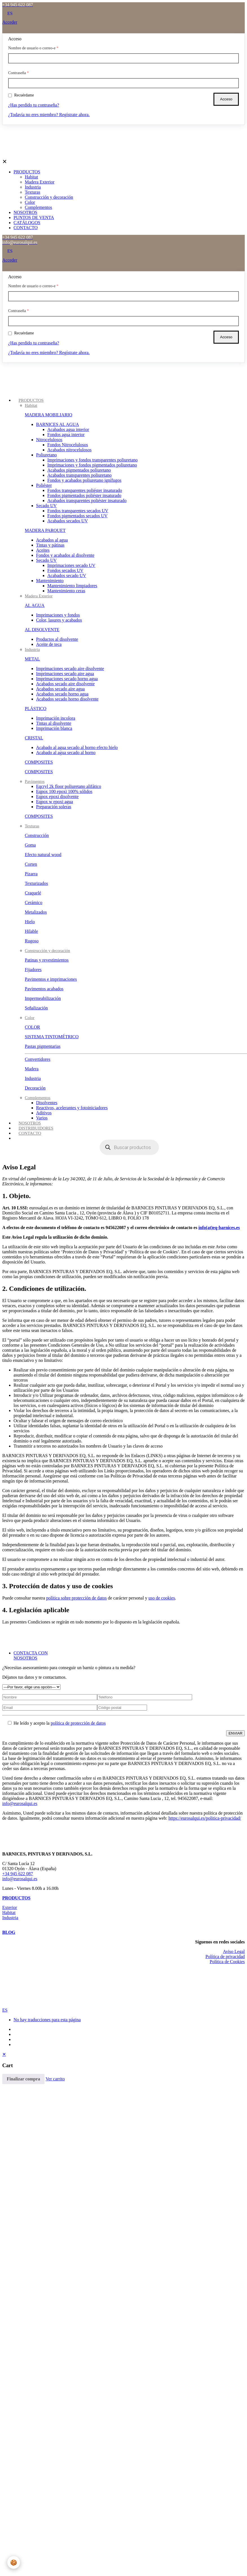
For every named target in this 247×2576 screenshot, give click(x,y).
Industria (33, 1078)
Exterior (9, 1907)
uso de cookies (161, 1598)
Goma (30, 845)
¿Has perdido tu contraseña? (33, 105)
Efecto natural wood (43, 854)
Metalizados (36, 912)
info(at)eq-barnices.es (219, 1227)
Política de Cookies (227, 1961)
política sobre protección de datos (76, 1598)
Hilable (31, 931)
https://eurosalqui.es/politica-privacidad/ (204, 1818)
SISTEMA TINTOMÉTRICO (52, 1036)
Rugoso (32, 940)
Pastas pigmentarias (43, 1046)
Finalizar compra (23, 2078)
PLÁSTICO (35, 708)
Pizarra (31, 873)
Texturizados (36, 883)
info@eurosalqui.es (19, 1803)
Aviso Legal (234, 1951)
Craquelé (33, 893)
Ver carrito (55, 2078)
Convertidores (37, 1059)
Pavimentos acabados (44, 988)
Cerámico (33, 902)
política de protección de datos (78, 1723)
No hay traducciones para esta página (47, 2019)
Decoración (35, 1088)
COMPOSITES (39, 762)
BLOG (8, 1932)
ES (5, 2010)
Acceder (9, 22)
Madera (32, 1068)
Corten (31, 864)
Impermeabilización (43, 998)
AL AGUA (34, 605)
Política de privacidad (225, 1956)
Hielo (30, 921)
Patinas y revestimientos (47, 960)
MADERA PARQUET (45, 530)
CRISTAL (34, 737)
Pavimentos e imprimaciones (51, 979)
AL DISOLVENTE (42, 629)
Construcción (37, 835)
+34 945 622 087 (17, 1873)
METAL (32, 659)
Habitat (8, 1912)
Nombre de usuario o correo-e (33, 48)
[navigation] (123, 2068)
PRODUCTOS (16, 1897)
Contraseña (18, 73)
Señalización (36, 1008)
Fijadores (33, 969)
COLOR (32, 1027)
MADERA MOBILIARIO (48, 414)
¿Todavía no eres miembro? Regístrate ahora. (49, 114)
